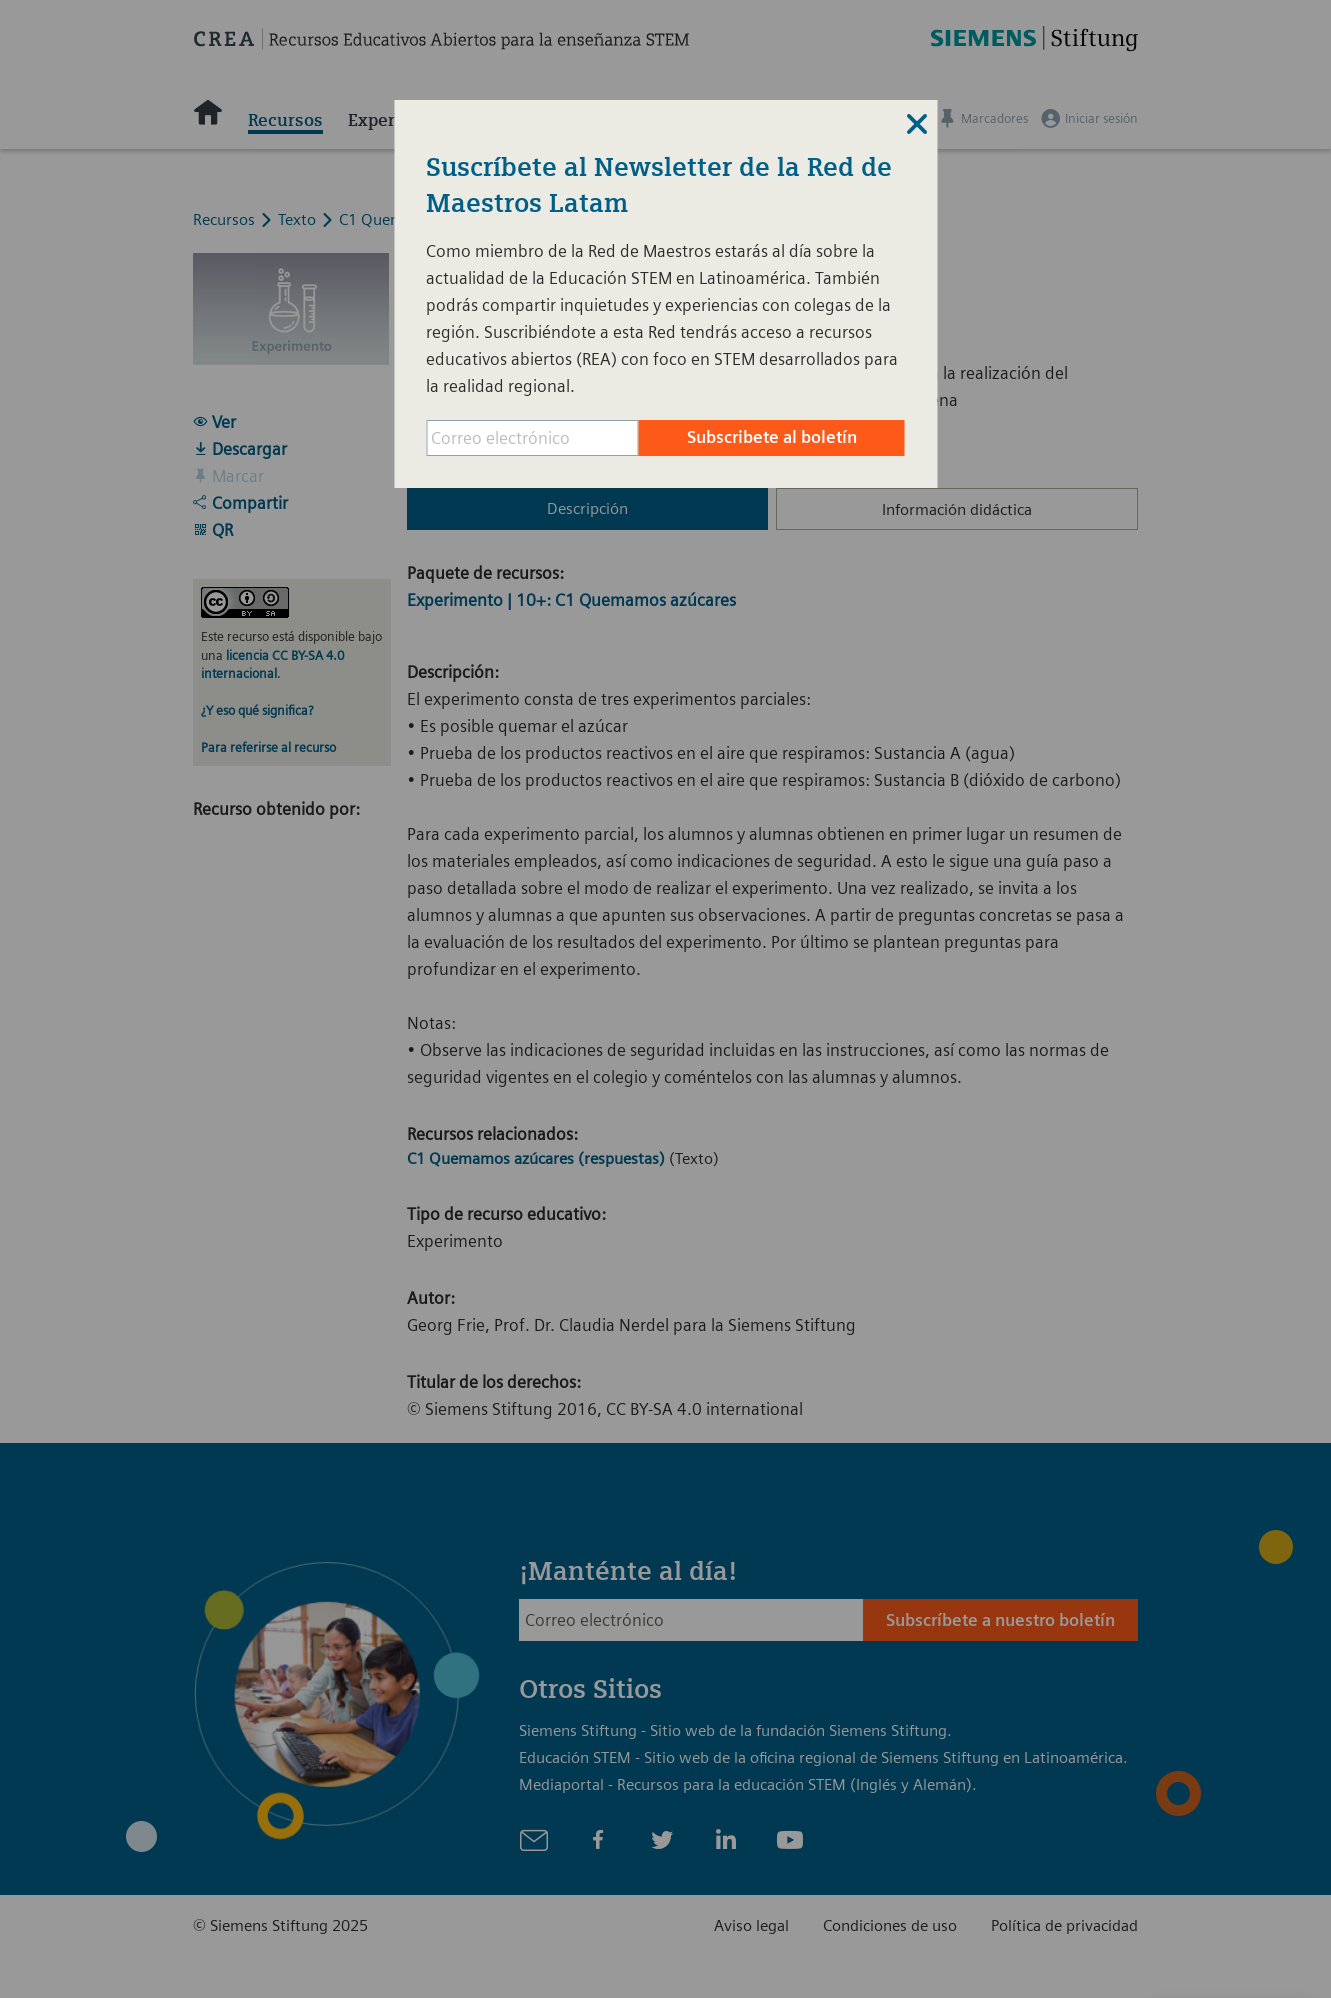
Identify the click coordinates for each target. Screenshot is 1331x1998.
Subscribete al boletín (772, 437)
